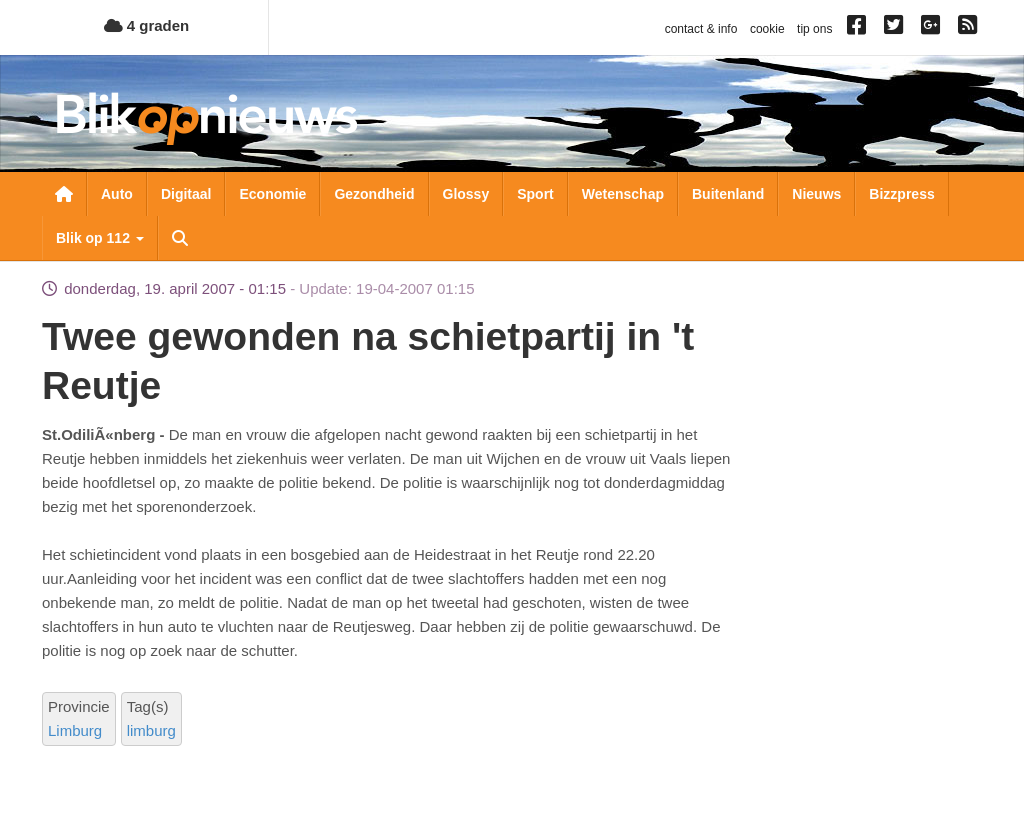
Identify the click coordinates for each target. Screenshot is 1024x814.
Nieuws (816, 194)
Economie (272, 194)
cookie (767, 29)
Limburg (75, 730)
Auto (117, 194)
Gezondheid (374, 194)
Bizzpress (901, 194)
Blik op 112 (100, 238)
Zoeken (180, 238)
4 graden (147, 25)
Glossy (466, 194)
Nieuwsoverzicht (64, 194)
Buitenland (728, 194)
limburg (151, 730)
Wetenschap (623, 194)
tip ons (814, 29)
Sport (535, 194)
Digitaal (186, 194)
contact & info (701, 29)
